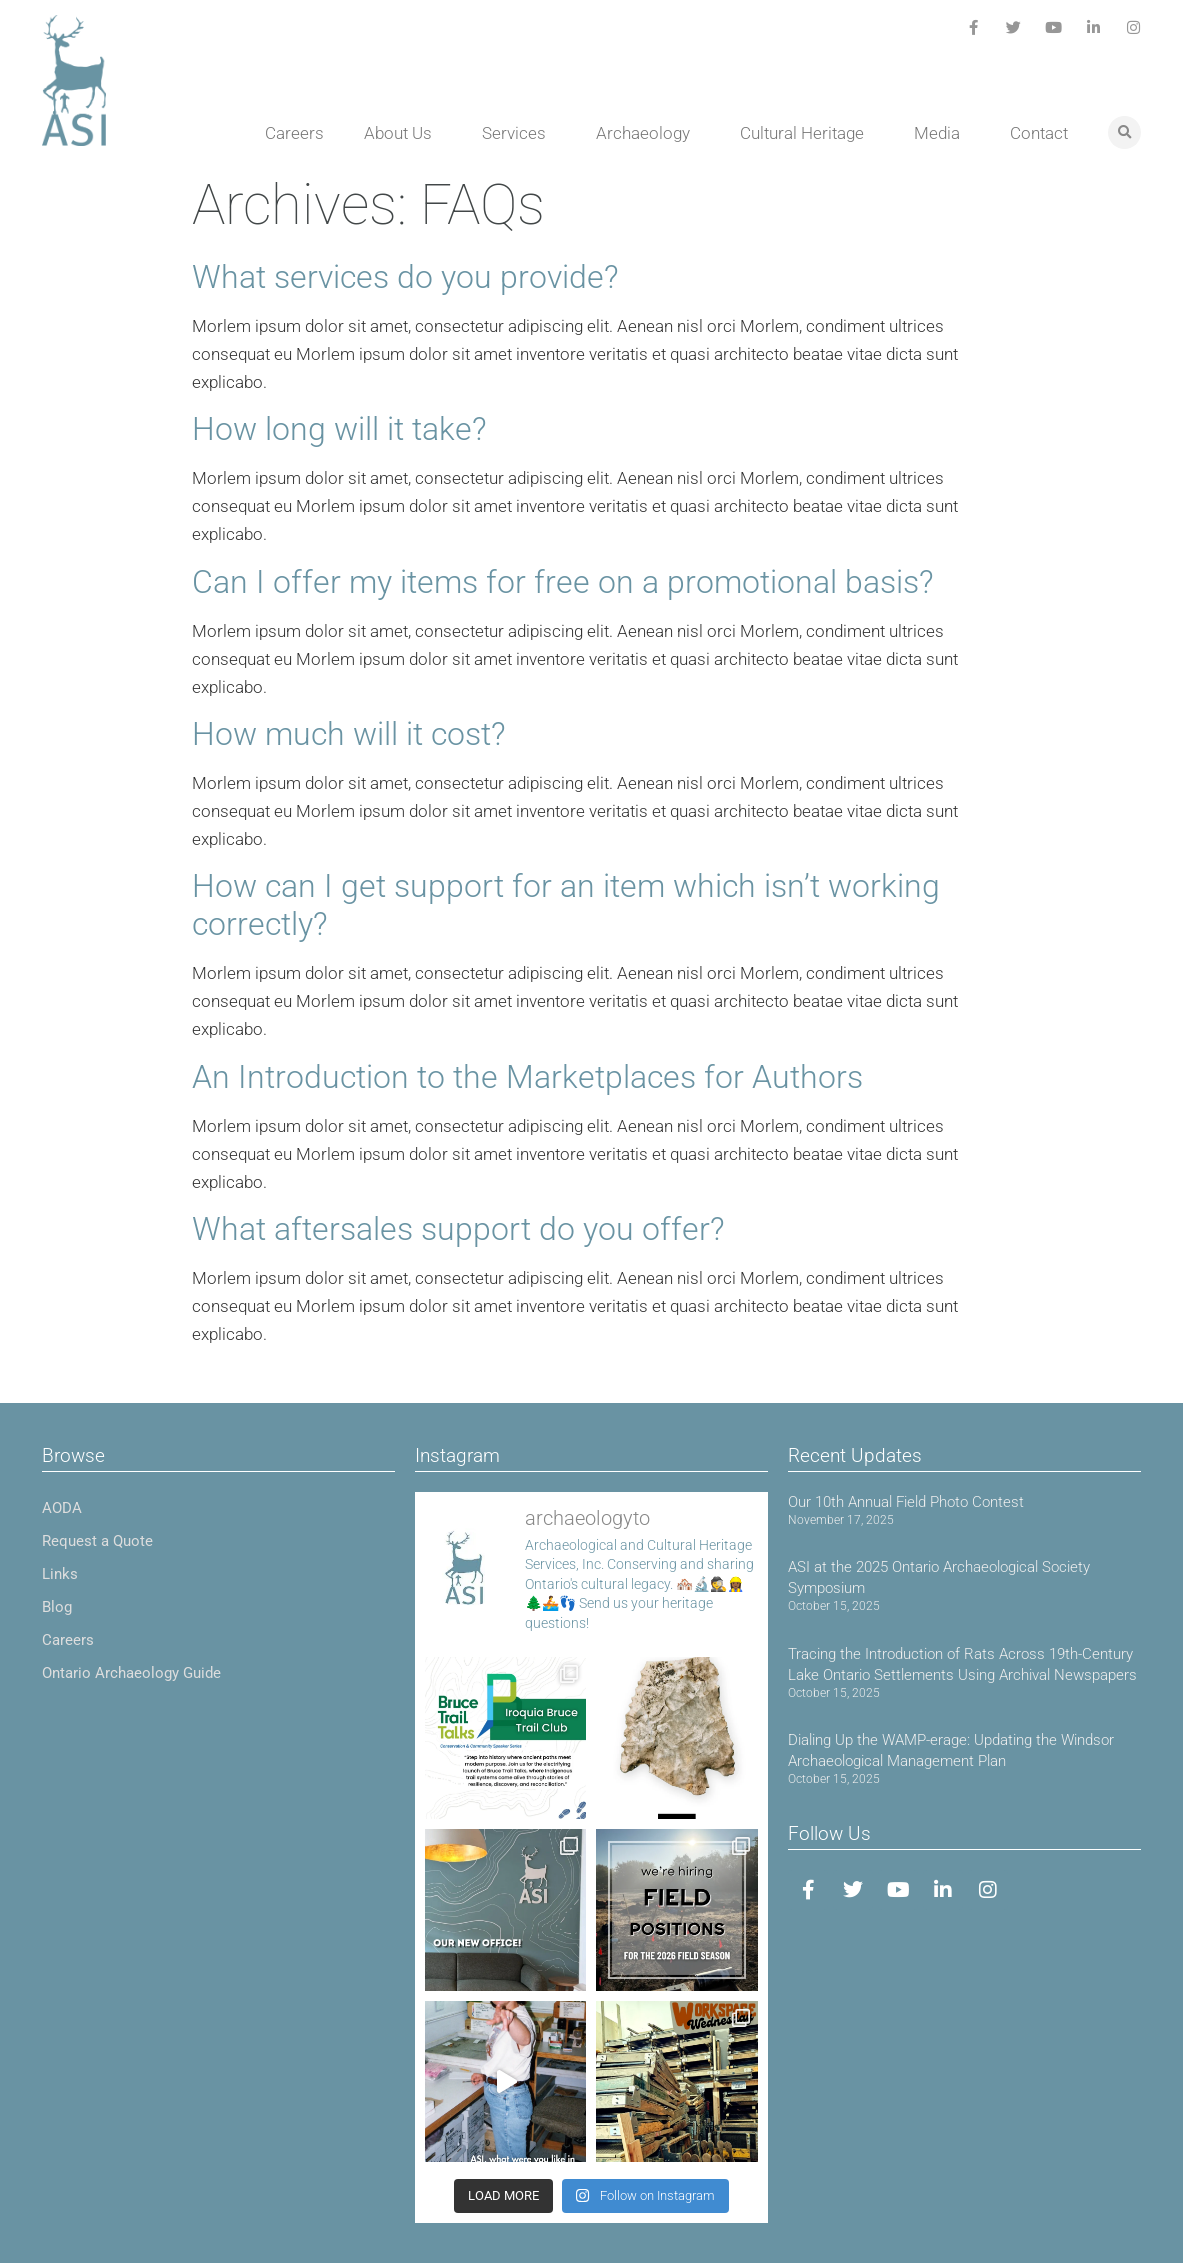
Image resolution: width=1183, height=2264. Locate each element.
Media (942, 133)
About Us (403, 133)
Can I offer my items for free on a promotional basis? (563, 582)
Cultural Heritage (807, 133)
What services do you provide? (405, 277)
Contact (1039, 133)
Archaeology (648, 133)
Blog (57, 1607)
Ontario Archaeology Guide (131, 1673)
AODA (62, 1508)
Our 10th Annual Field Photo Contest (906, 1502)
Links (60, 1574)
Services (519, 133)
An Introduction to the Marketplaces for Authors (527, 1077)
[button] (1124, 132)
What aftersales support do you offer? (458, 1229)
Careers (294, 133)
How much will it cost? (349, 734)
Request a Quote (97, 1541)
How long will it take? (339, 429)
